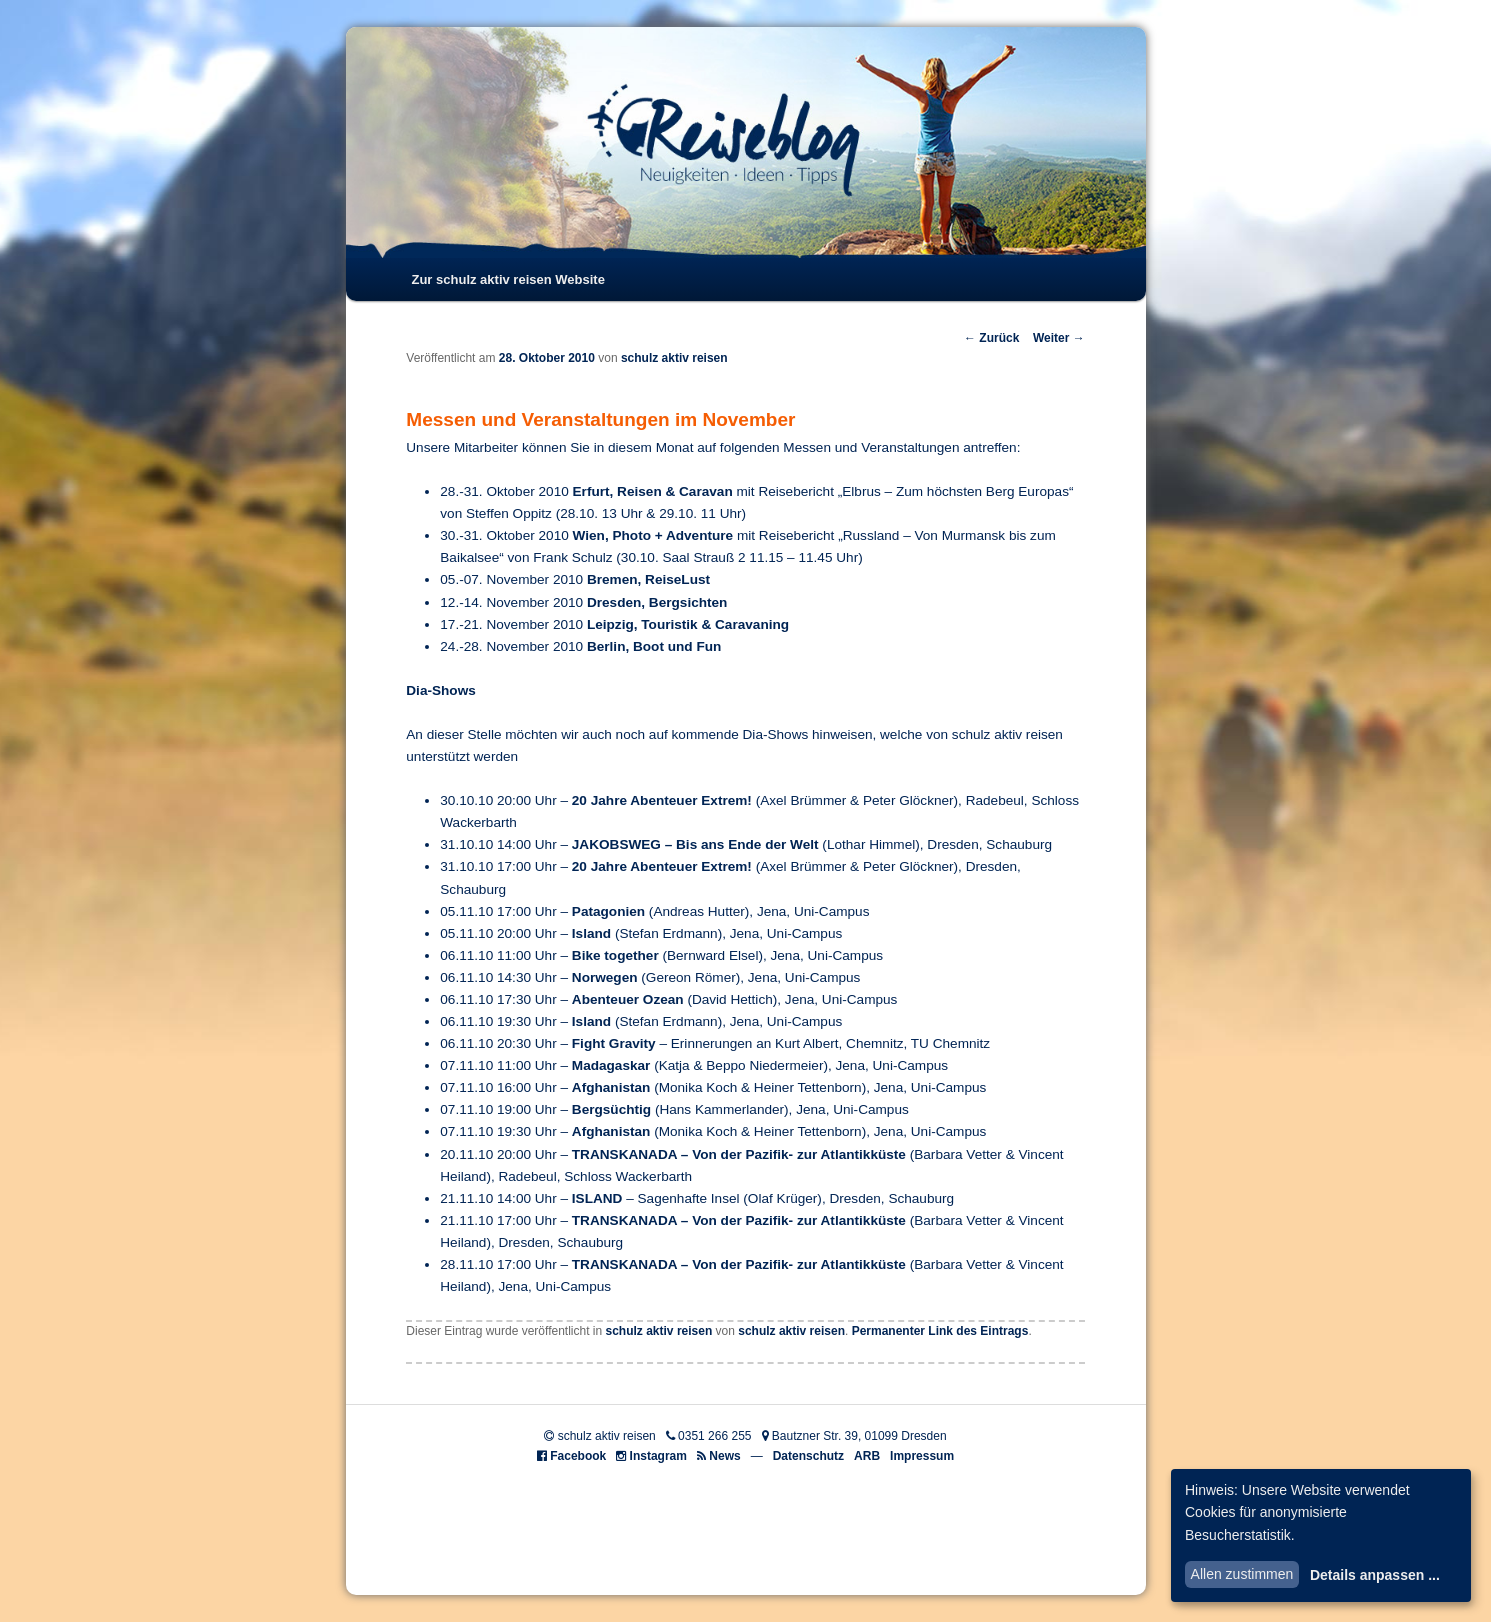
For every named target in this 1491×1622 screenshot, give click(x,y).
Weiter (1059, 338)
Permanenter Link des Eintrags (940, 1331)
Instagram (658, 1456)
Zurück (991, 338)
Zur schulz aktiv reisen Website (507, 279)
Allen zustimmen (1242, 1574)
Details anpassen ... (1375, 1575)
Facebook (578, 1456)
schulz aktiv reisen (674, 358)
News (724, 1456)
